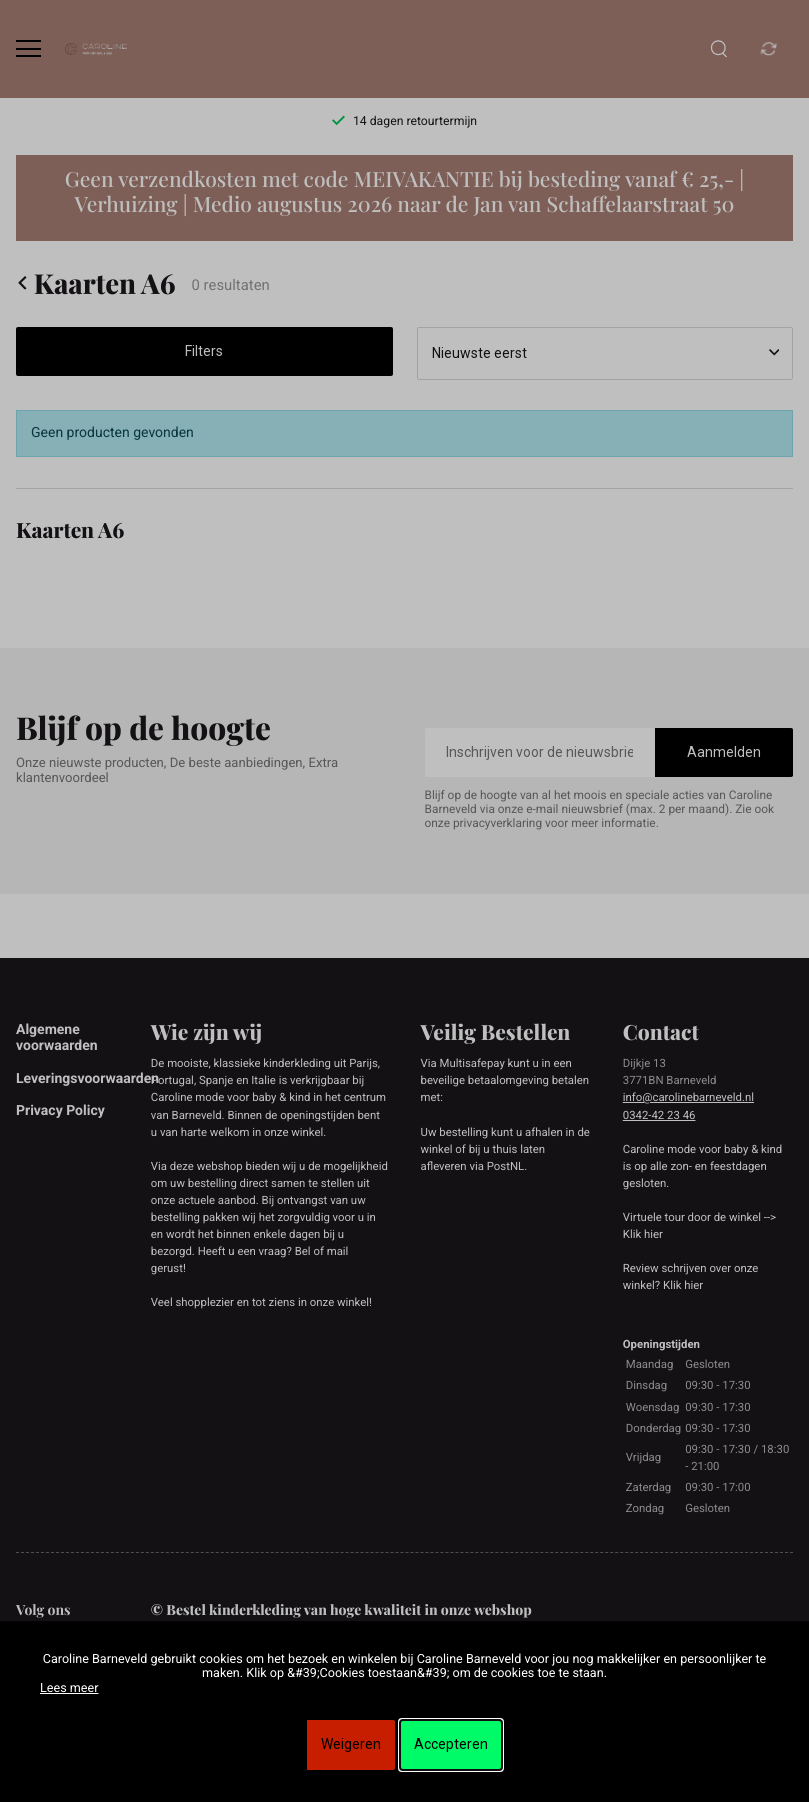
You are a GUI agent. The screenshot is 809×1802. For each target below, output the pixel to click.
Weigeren (351, 1744)
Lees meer (69, 1688)
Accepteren (451, 1744)
